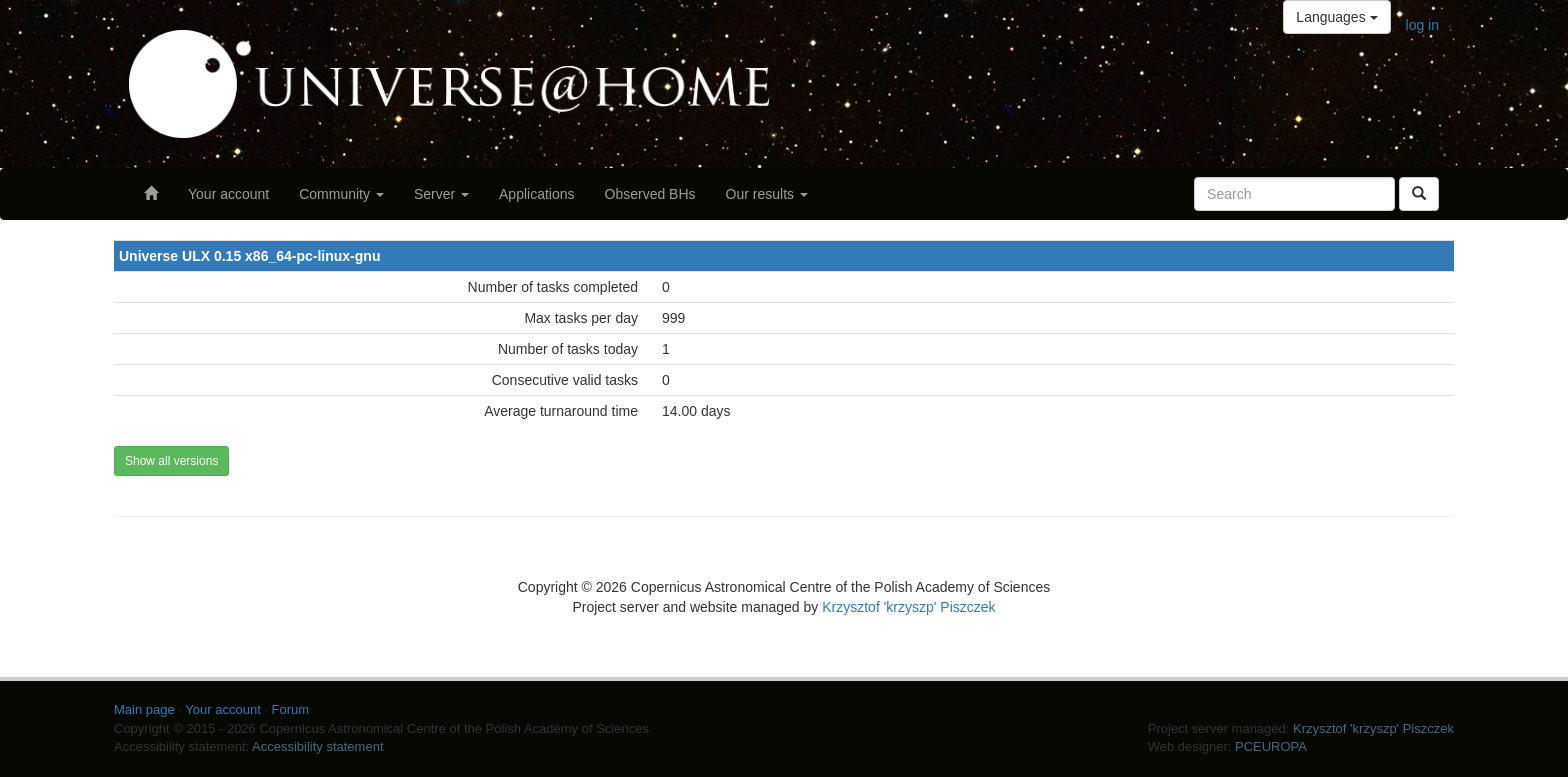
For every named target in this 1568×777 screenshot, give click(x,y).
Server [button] (441, 194)
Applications (537, 194)
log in (1422, 25)
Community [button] (341, 194)
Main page (144, 709)
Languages (1336, 17)
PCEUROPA (1271, 746)
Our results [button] (767, 194)
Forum (291, 709)
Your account (228, 194)
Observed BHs (650, 194)
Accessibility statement (318, 746)
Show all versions (171, 461)
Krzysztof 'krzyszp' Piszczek (908, 607)
